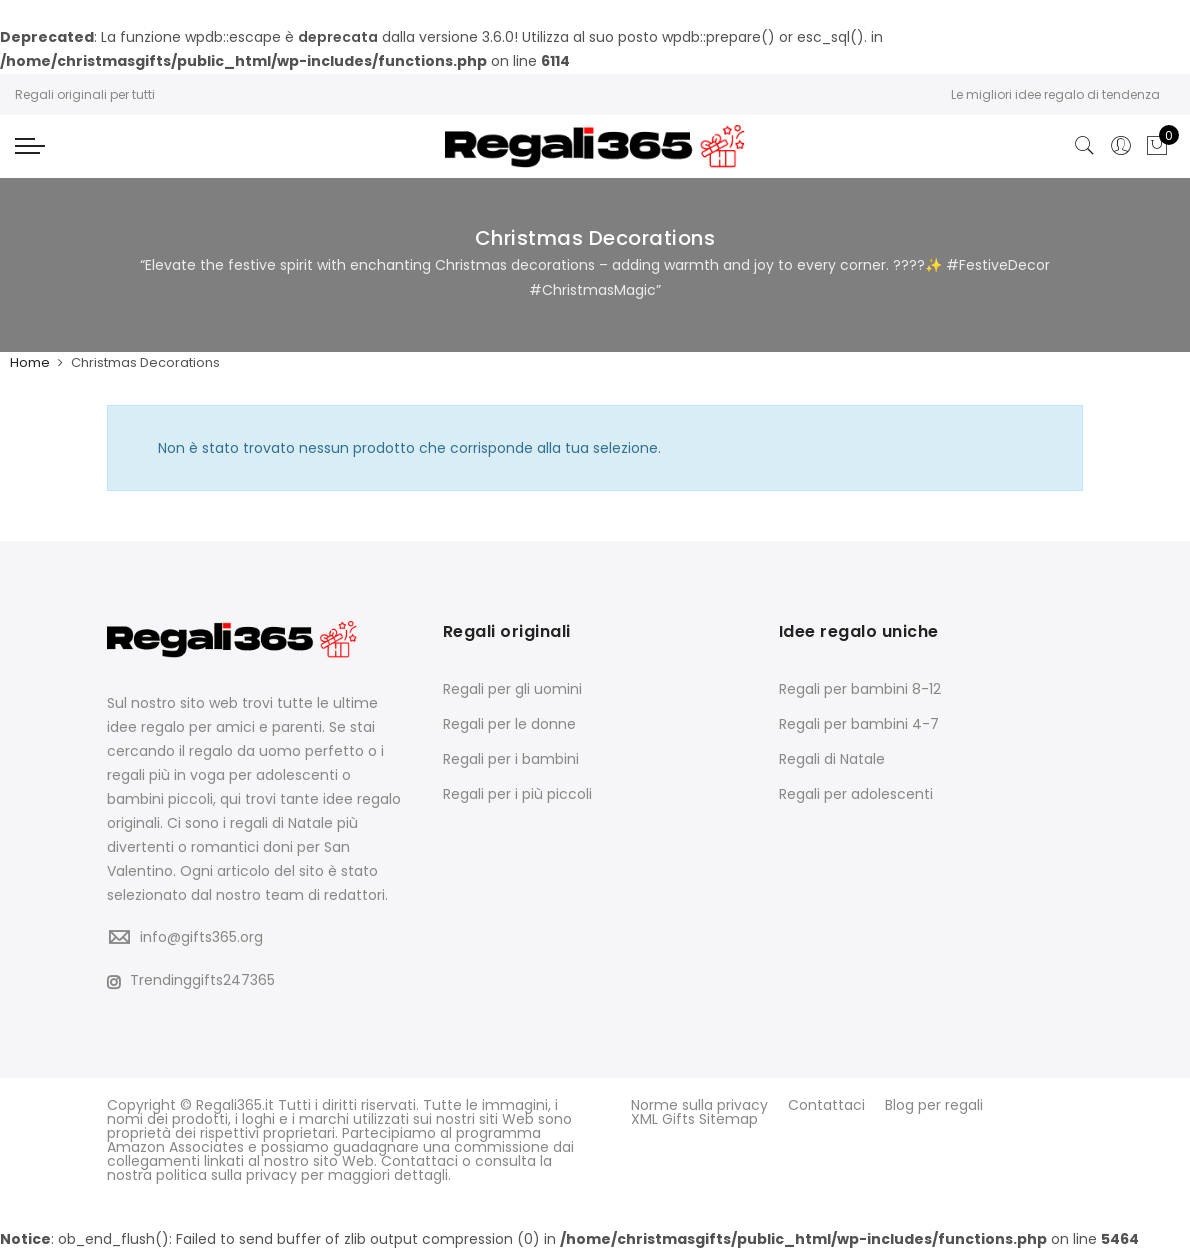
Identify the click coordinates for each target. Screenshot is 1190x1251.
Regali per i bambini (511, 759)
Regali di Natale (832, 759)
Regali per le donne (509, 724)
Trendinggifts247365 (191, 980)
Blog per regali (934, 1105)
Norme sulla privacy (699, 1105)
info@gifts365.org (201, 937)
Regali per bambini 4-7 (859, 724)
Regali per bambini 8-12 (860, 689)
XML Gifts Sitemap (694, 1119)
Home (30, 362)
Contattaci (826, 1105)
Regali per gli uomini (512, 689)
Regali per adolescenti (856, 794)
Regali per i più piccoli (517, 794)
